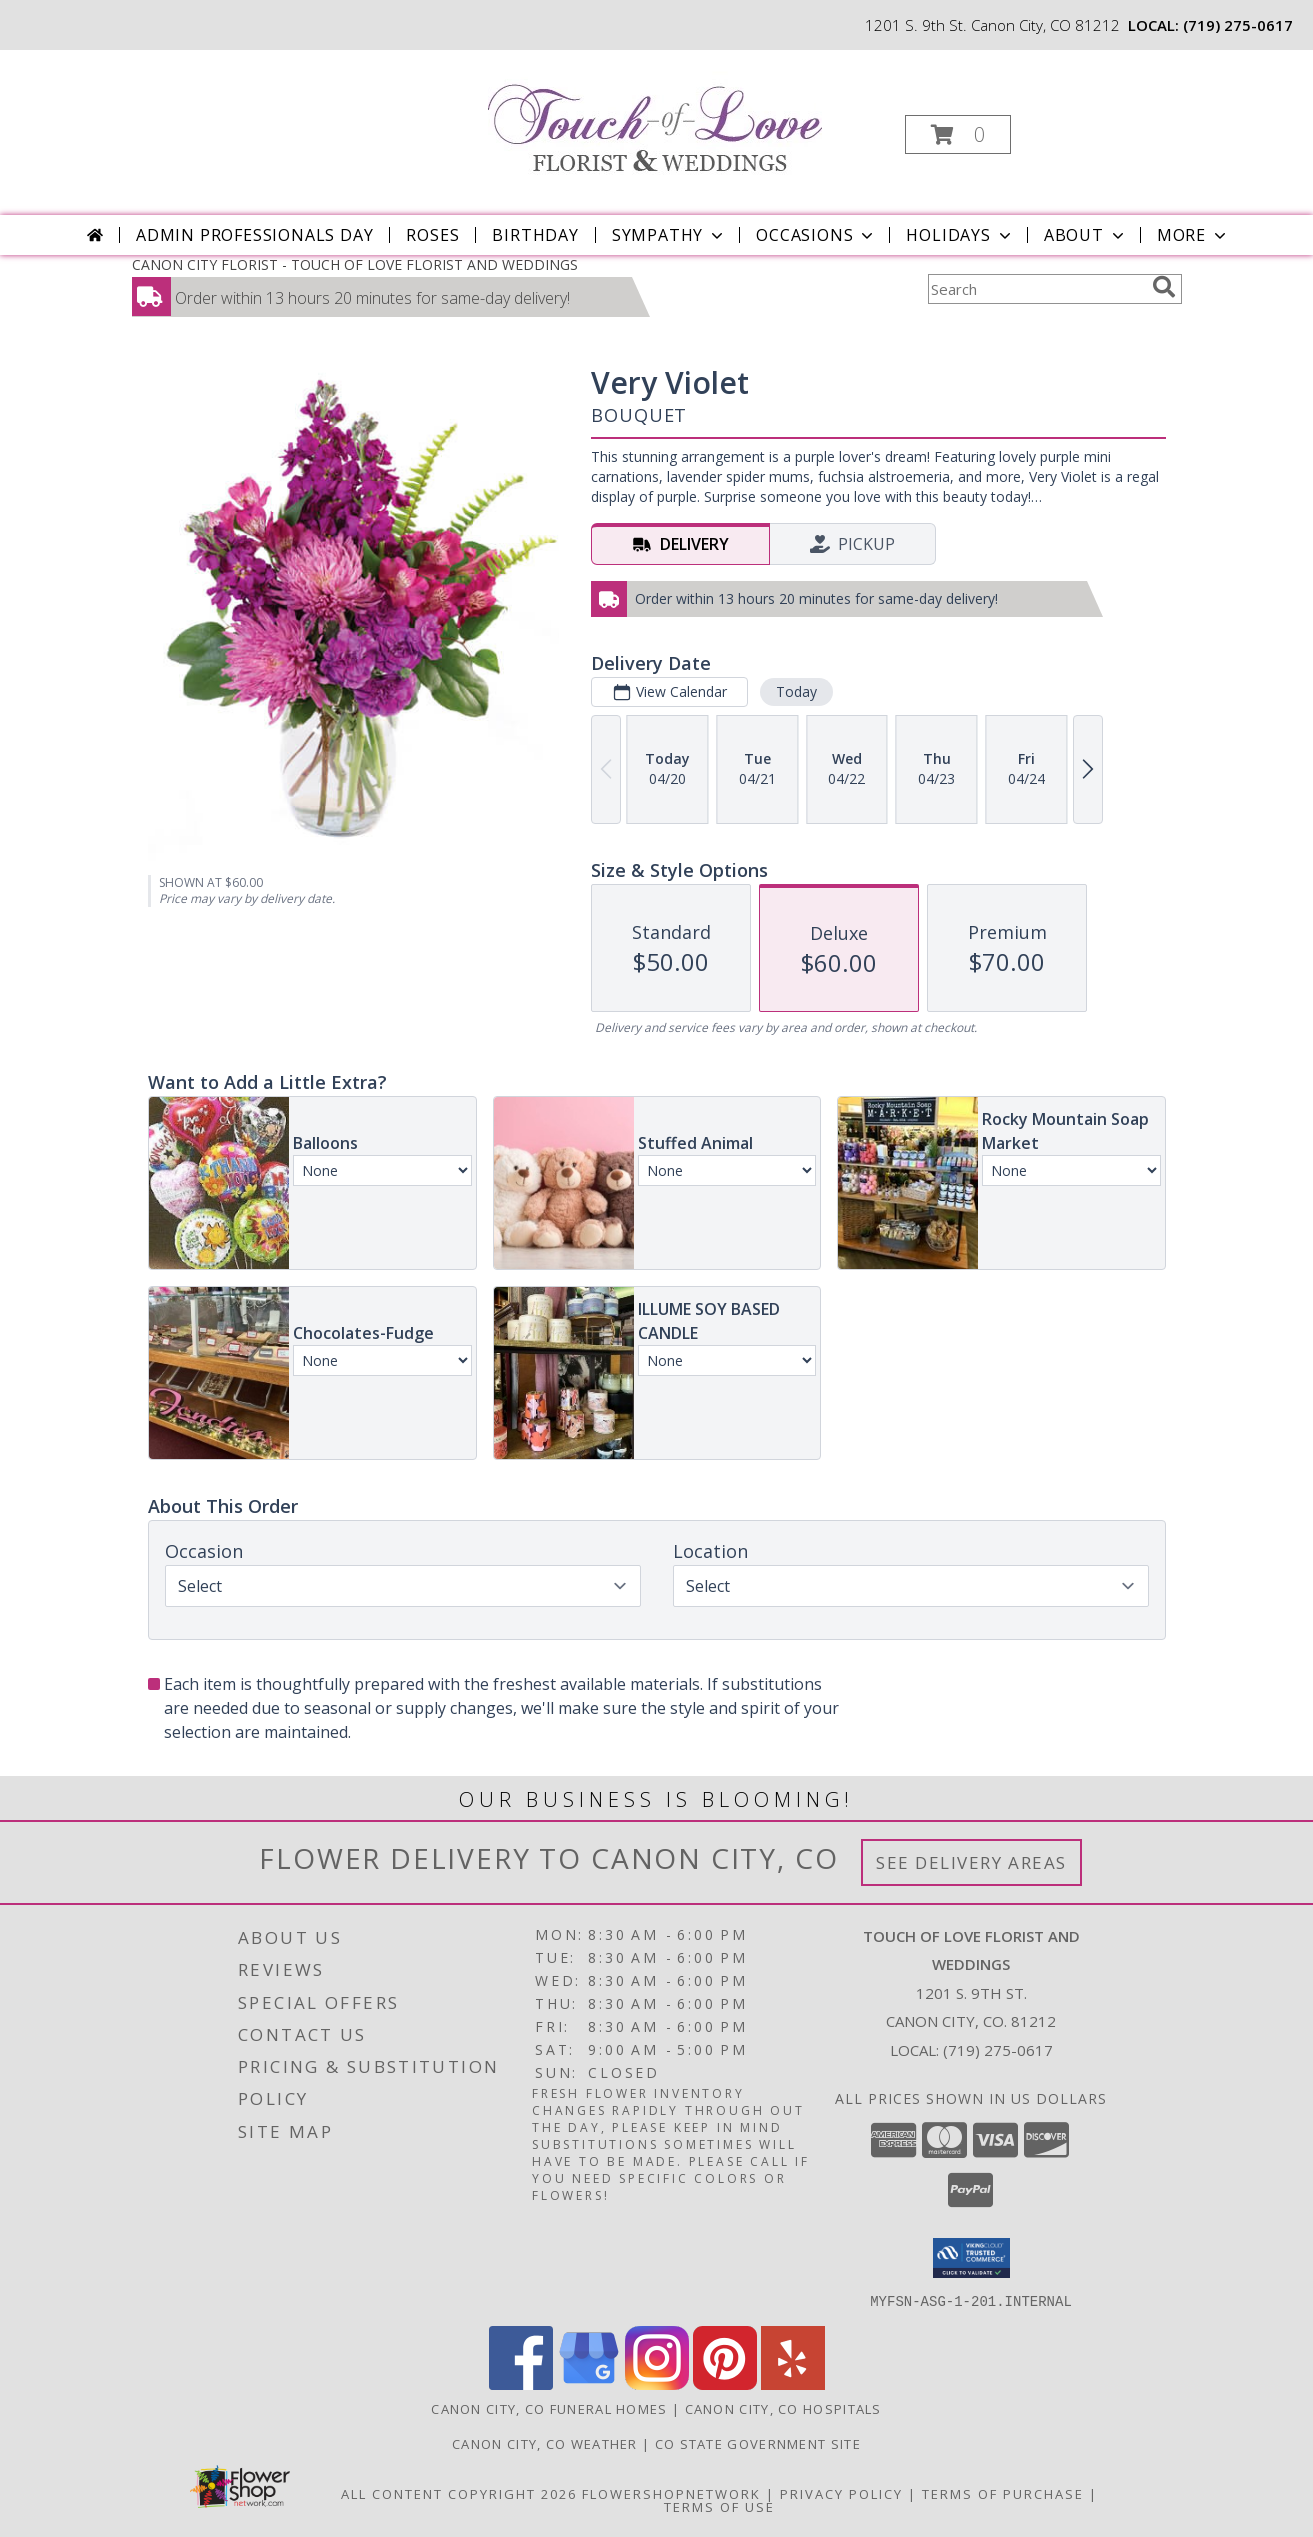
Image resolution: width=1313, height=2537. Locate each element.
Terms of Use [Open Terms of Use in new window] (719, 2506)
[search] (1164, 287)
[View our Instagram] (657, 2383)
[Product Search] (1036, 289)
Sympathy (669, 235)
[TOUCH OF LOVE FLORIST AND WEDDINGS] (655, 116)
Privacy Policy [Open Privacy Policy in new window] (841, 2493)
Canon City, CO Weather (545, 2443)
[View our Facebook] (521, 2383)
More (1193, 235)
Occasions (816, 235)
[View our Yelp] (793, 2383)
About (1086, 235)
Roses (432, 235)
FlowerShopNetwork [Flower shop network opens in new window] (671, 2493)
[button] (958, 134)
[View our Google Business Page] (589, 2383)
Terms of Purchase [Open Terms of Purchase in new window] (1003, 2493)
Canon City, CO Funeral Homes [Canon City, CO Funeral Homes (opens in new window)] (549, 2408)
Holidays (960, 235)
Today (795, 691)
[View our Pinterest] (725, 2383)
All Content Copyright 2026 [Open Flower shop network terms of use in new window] (459, 2493)
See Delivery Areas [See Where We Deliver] (971, 1862)
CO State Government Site (758, 2443)
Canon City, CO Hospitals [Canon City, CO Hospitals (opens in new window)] (783, 2408)
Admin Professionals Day (254, 235)
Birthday (535, 235)
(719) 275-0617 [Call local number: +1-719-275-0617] (1238, 25)
